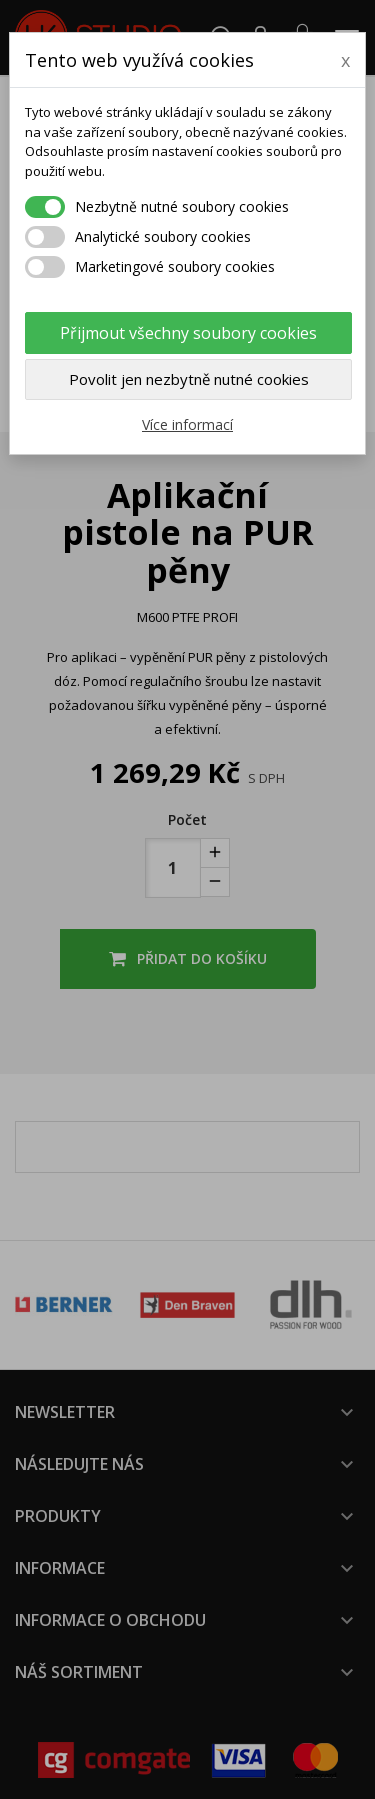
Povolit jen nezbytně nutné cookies (189, 379)
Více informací (187, 424)
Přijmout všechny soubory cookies (188, 333)
